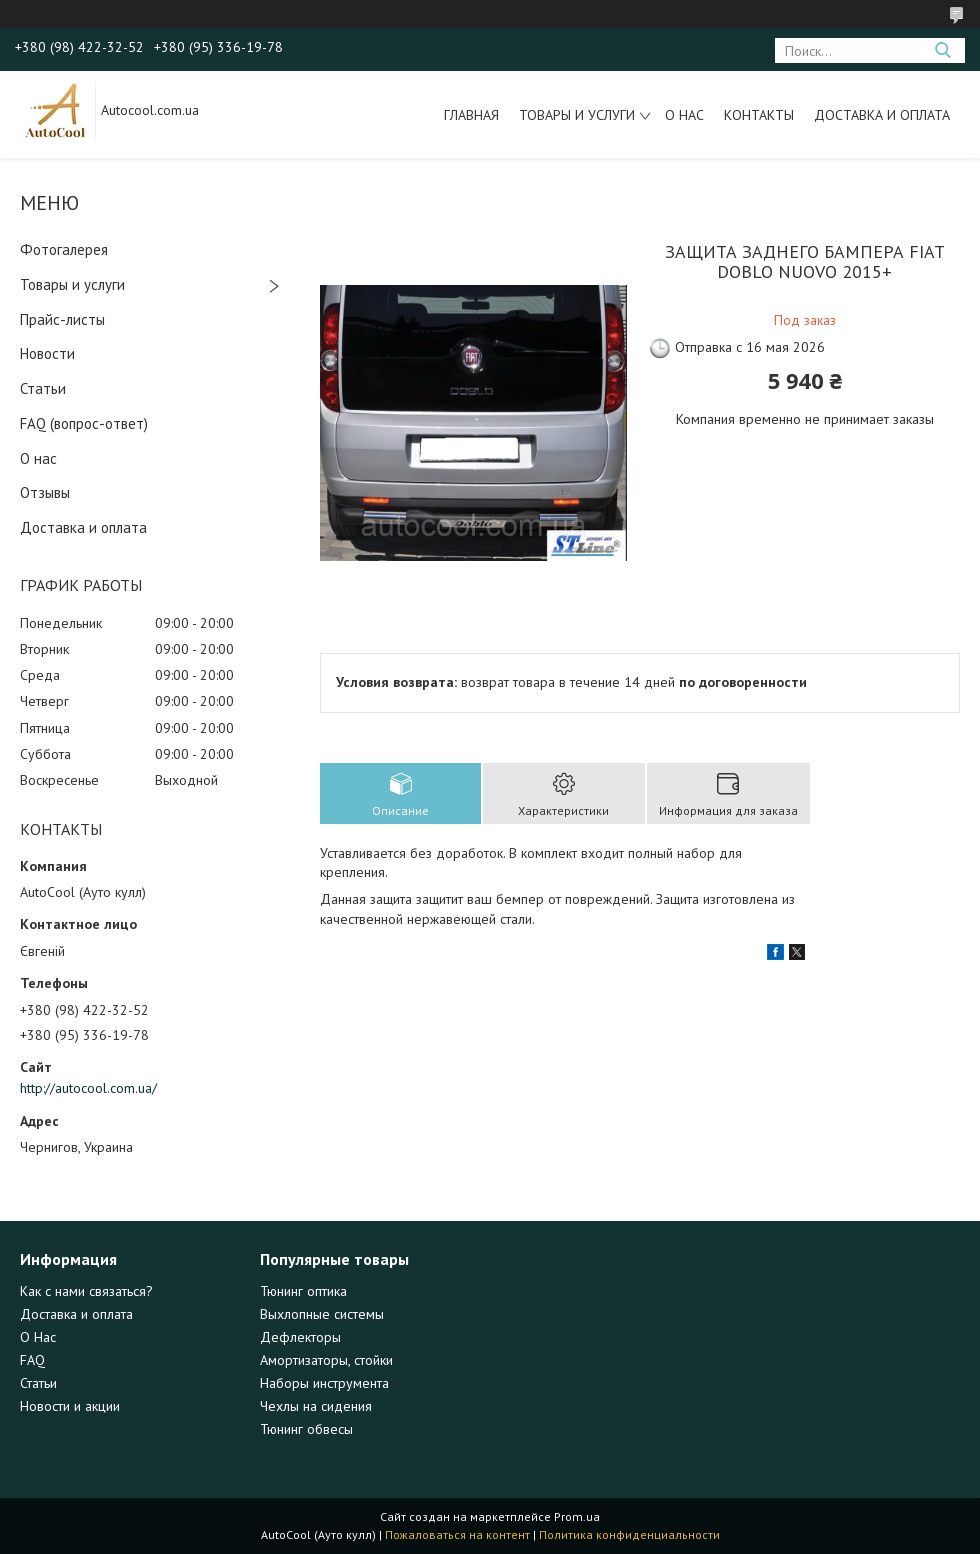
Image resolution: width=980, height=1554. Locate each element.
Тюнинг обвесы (306, 1429)
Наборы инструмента (324, 1383)
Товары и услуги (577, 115)
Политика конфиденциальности (629, 1534)
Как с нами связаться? (86, 1291)
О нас (684, 115)
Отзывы (45, 492)
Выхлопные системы (322, 1314)
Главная (471, 115)
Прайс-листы (62, 319)
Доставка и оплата (882, 115)
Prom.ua (577, 1516)
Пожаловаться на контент (457, 1534)
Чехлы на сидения (316, 1406)
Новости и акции (70, 1406)
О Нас (38, 1337)
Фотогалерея (64, 249)
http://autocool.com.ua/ (88, 1088)
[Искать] (942, 50)
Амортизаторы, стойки (326, 1360)
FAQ (32, 1360)
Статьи (43, 388)
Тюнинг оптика (303, 1291)
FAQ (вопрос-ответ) (84, 423)
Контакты (759, 115)
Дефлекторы (300, 1337)
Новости (47, 353)
